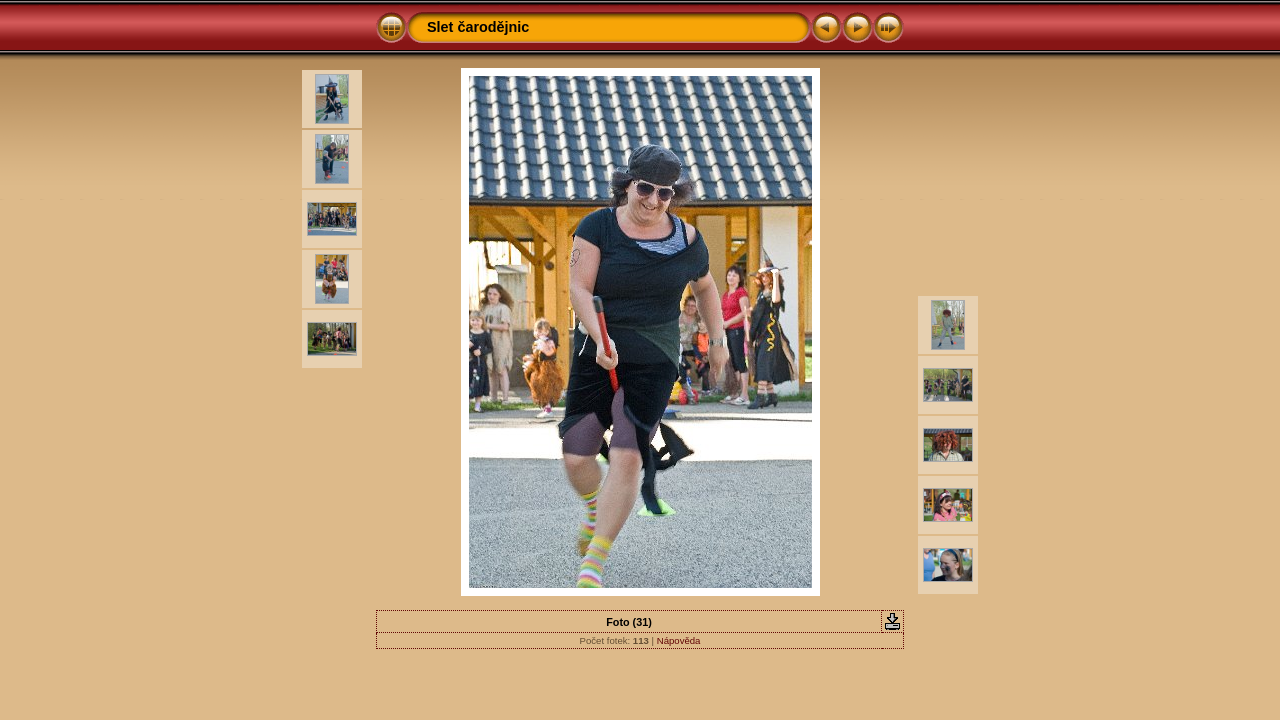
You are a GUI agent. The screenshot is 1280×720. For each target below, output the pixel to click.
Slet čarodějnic (478, 27)
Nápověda (679, 640)
